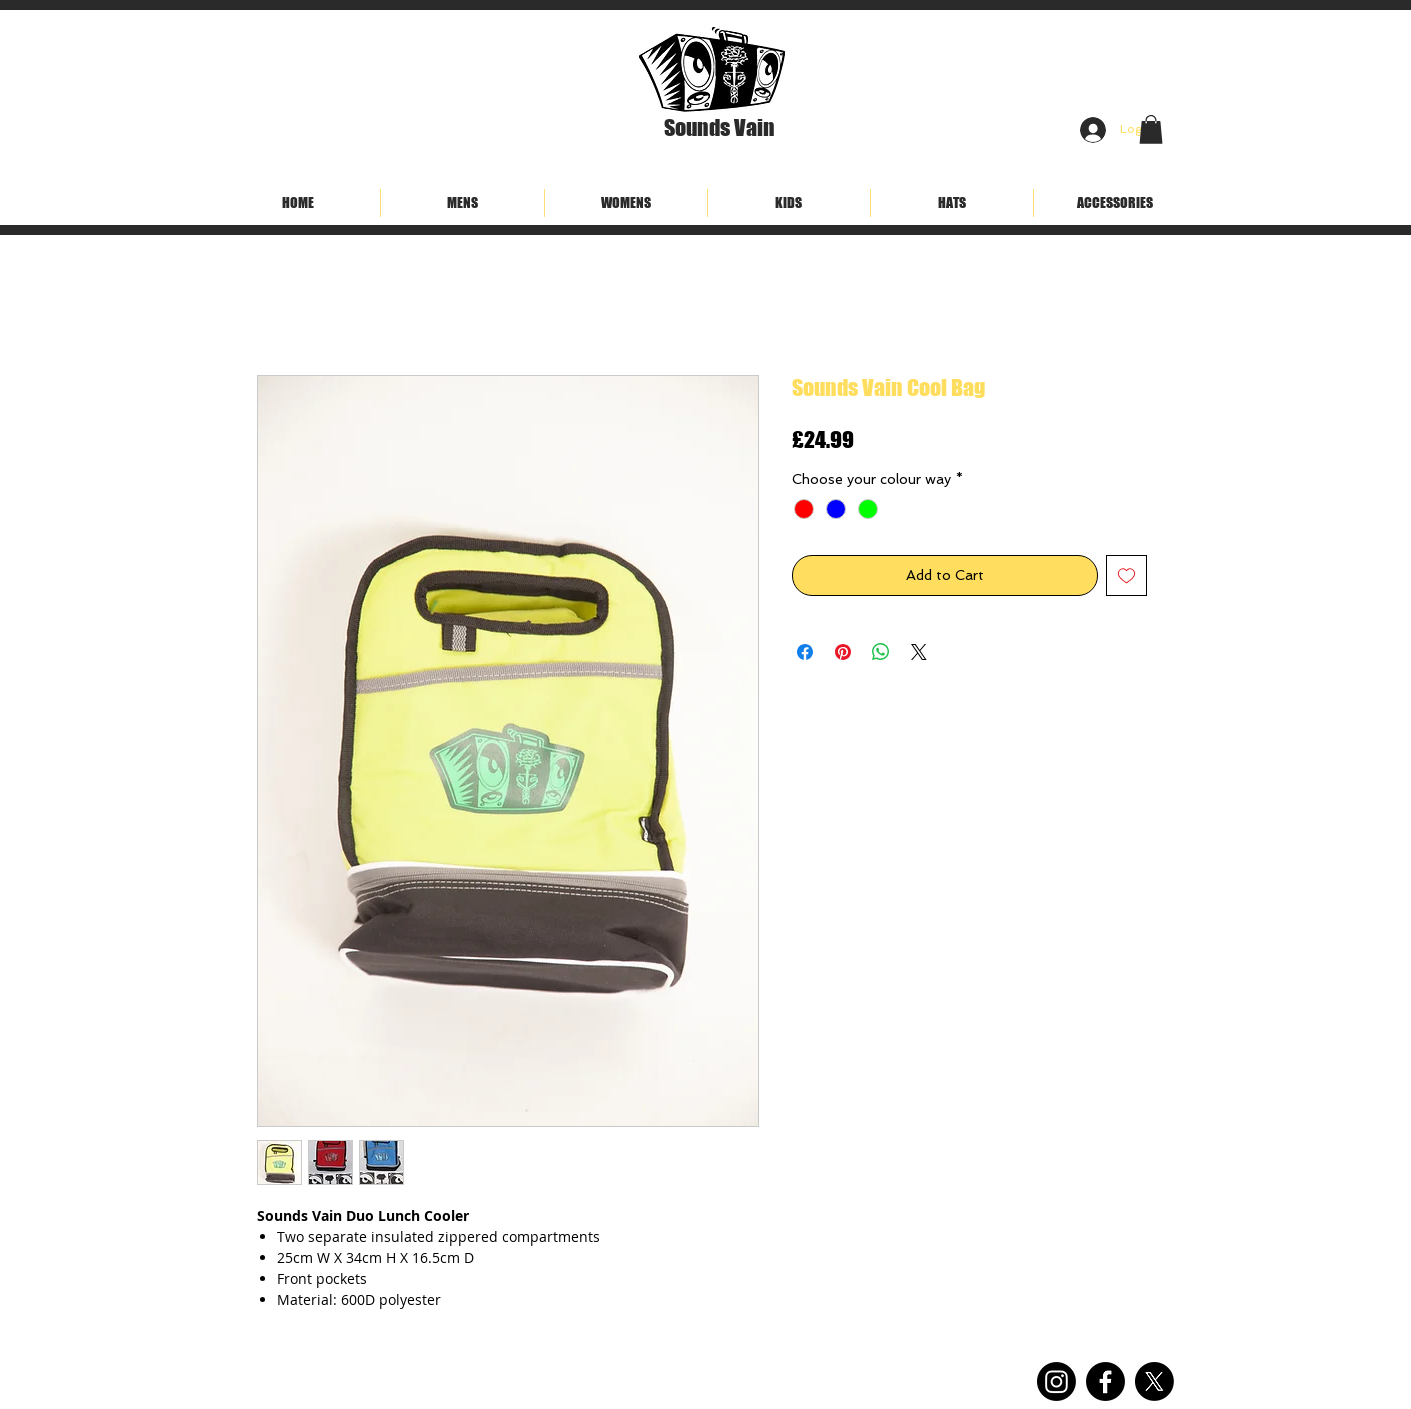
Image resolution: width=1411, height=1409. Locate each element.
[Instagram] (1056, 1381)
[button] (1151, 129)
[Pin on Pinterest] (843, 652)
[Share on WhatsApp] (881, 652)
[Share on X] (919, 652)
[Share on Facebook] (805, 652)
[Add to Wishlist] (1126, 575)
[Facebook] (1105, 1381)
